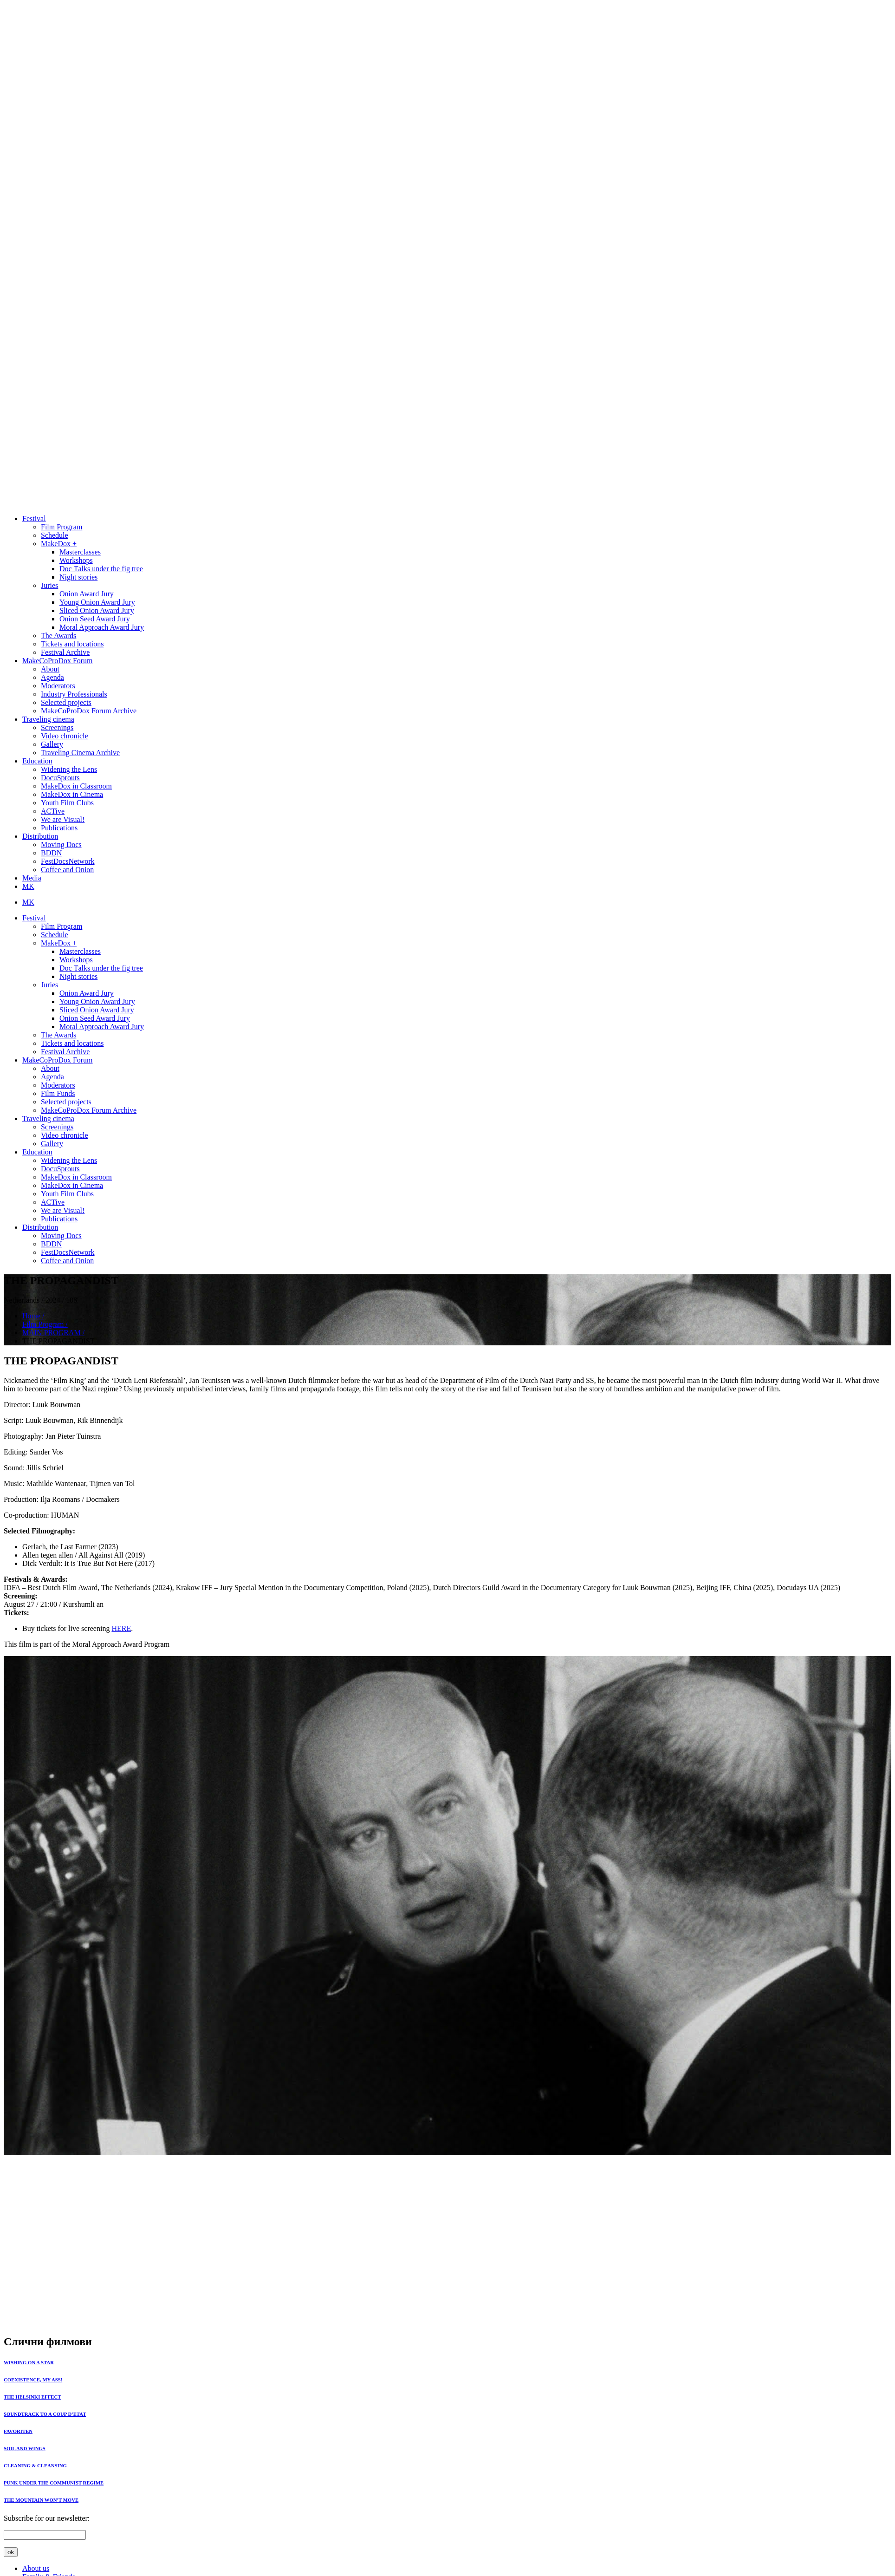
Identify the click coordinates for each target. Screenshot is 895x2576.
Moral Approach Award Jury (101, 627)
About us (35, 2568)
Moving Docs (61, 844)
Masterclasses (80, 552)
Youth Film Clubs (67, 803)
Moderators (58, 686)
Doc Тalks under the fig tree (101, 569)
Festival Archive (65, 652)
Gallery (52, 744)
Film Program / (45, 1324)
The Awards (58, 635)
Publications (59, 828)
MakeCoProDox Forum (57, 661)
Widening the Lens (69, 769)
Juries (49, 585)
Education (37, 761)
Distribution (40, 836)
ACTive (53, 811)
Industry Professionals (74, 694)
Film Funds (58, 1093)
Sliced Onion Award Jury (96, 610)
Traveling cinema (48, 719)
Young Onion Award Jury (97, 602)
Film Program (61, 527)
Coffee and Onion (67, 870)
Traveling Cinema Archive (80, 752)
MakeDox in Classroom (76, 786)
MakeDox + (59, 544)
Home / (33, 1316)
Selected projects (66, 702)
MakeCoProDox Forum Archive (88, 711)
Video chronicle (64, 736)
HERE (121, 1628)
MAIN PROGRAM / (53, 1333)
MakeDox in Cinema (72, 794)
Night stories (78, 577)
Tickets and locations (72, 644)
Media (31, 878)
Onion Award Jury (86, 594)
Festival (34, 518)
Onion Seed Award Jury (94, 619)
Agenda (52, 677)
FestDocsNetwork (68, 861)
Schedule (54, 535)
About (50, 669)
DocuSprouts (60, 778)
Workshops (76, 560)
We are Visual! (62, 819)
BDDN (51, 853)
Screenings (57, 727)
